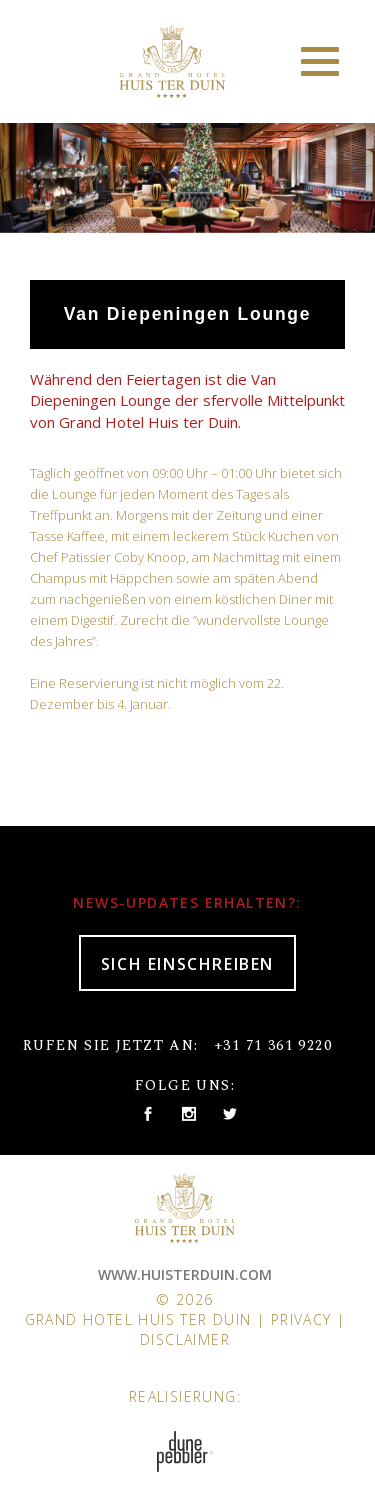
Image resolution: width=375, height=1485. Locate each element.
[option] (187, 173)
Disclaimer (185, 1339)
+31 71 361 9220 (273, 1045)
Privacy (301, 1319)
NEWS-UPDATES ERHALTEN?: (187, 902)
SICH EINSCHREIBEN (187, 964)
